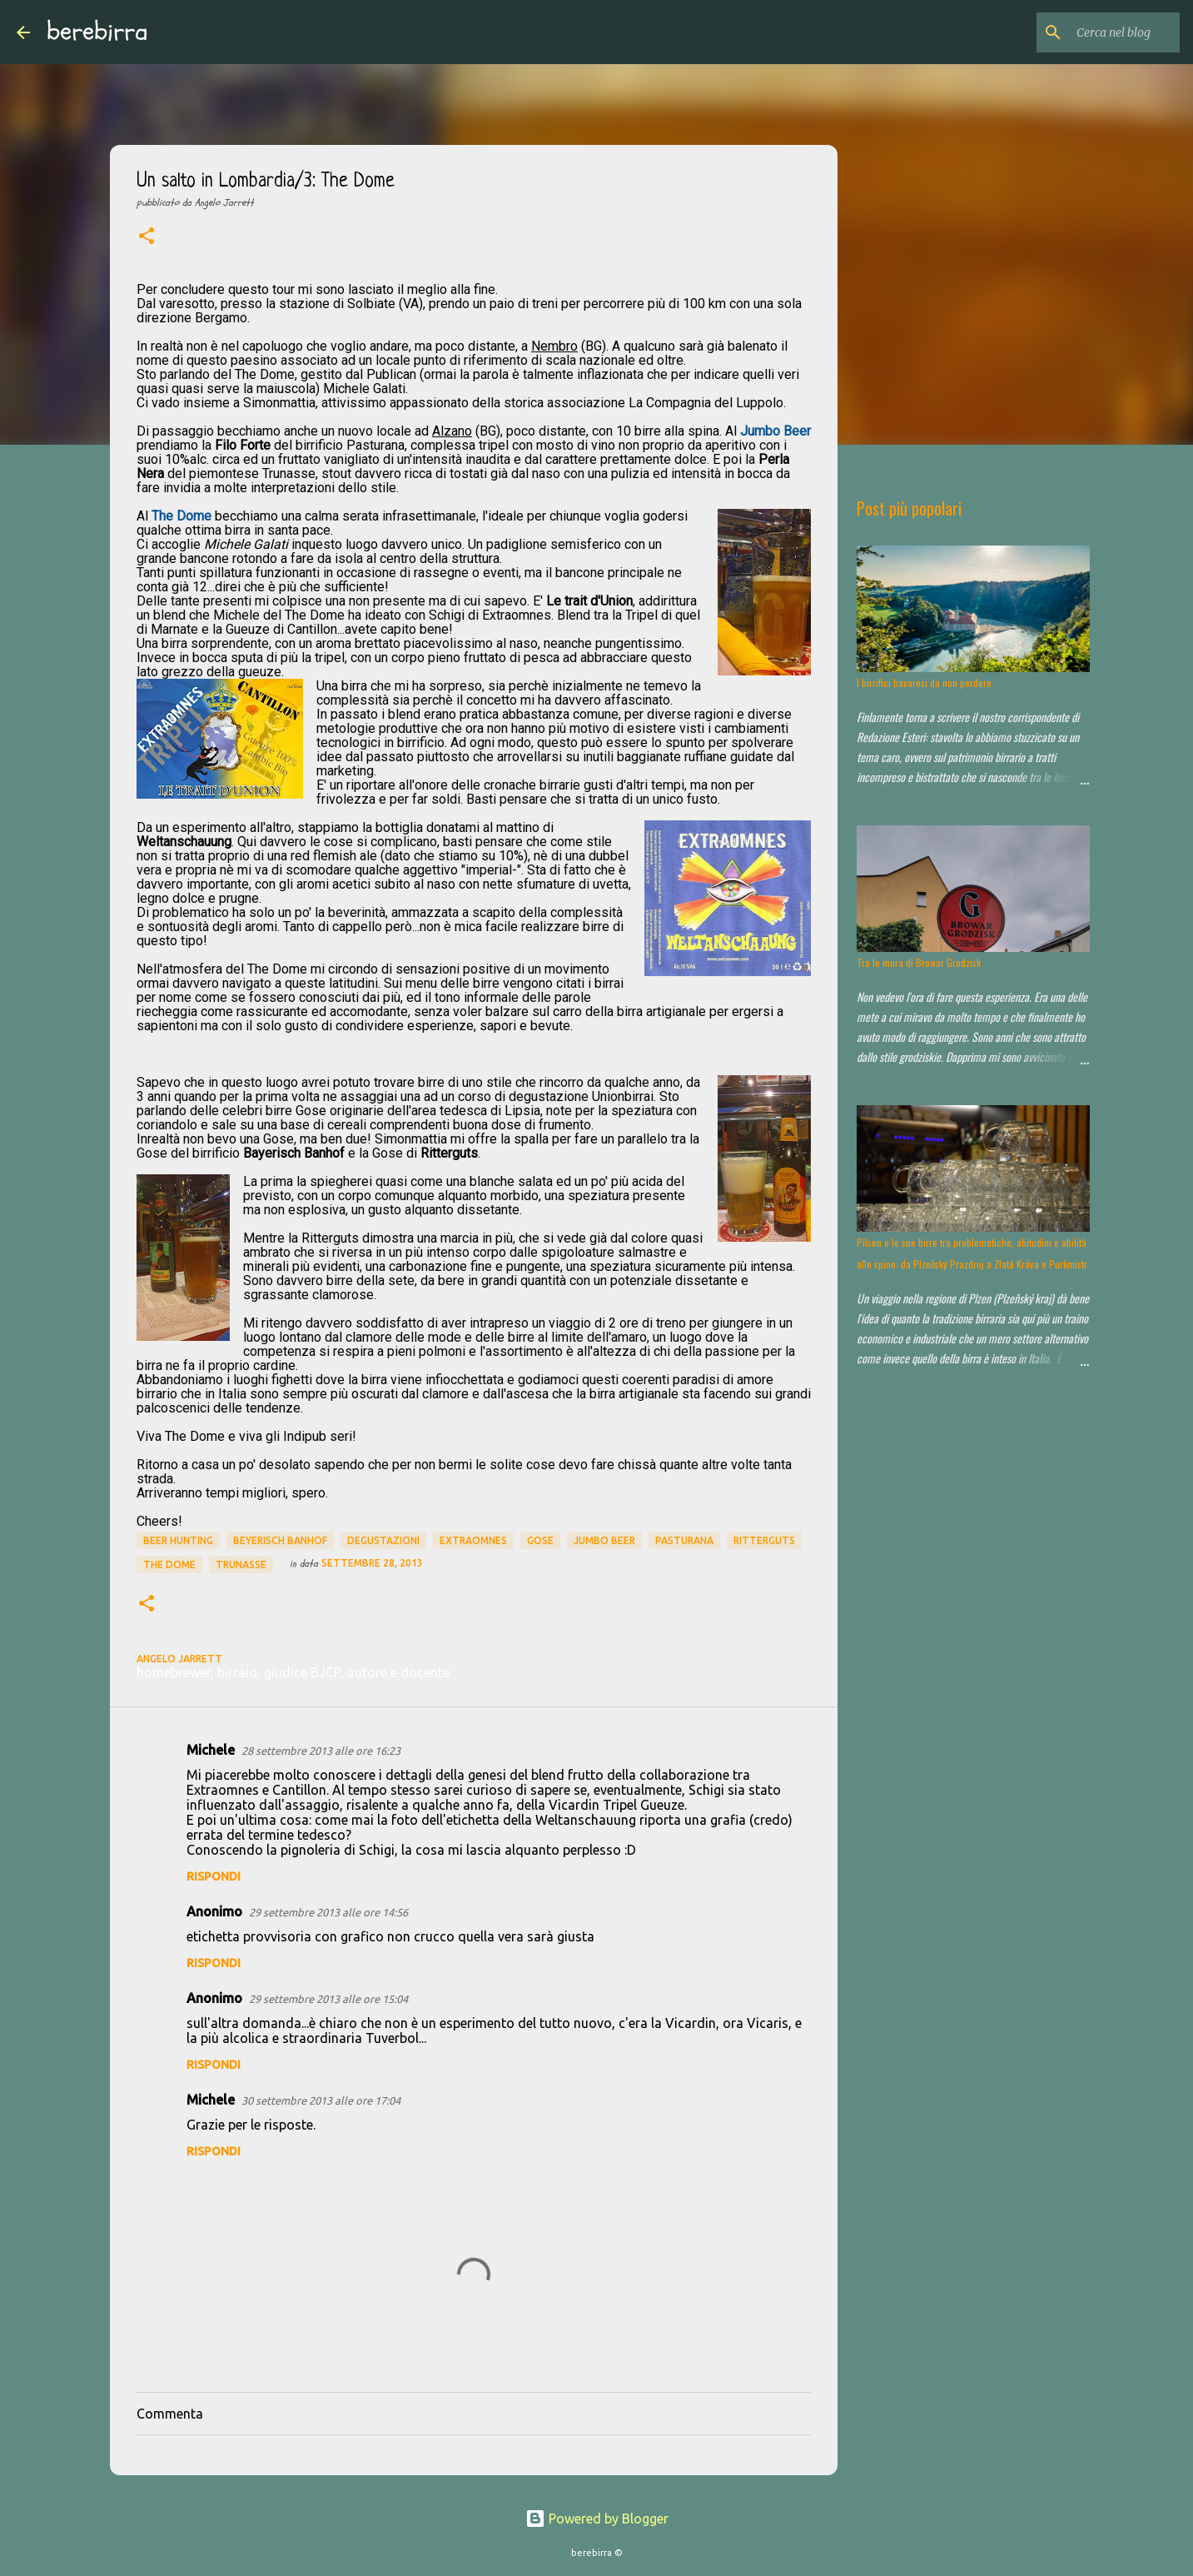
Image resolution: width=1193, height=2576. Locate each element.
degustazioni (383, 1540)
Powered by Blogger (597, 2518)
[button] (147, 237)
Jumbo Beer (604, 1540)
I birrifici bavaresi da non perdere (924, 682)
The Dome (169, 1564)
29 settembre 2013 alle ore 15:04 (328, 1999)
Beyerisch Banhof (280, 1540)
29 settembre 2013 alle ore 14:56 (328, 1912)
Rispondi (213, 1876)
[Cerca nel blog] (1092, 32)
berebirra (97, 31)
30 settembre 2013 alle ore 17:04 (320, 2100)
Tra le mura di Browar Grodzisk (919, 962)
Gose (540, 1540)
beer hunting (178, 1540)
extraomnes (473, 1540)
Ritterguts (764, 1540)
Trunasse (241, 1564)
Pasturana (684, 1540)
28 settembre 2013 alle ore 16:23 (320, 1750)
